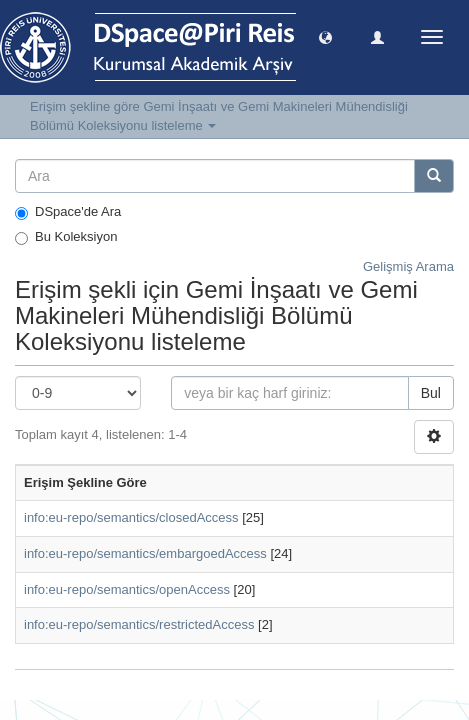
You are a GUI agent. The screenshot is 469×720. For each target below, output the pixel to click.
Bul (431, 393)
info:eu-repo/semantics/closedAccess (131, 517)
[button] (325, 36)
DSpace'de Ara (68, 212)
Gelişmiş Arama (408, 266)
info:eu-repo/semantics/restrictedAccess (139, 624)
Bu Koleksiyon (66, 237)
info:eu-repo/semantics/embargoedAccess (145, 553)
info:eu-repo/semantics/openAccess (127, 589)
